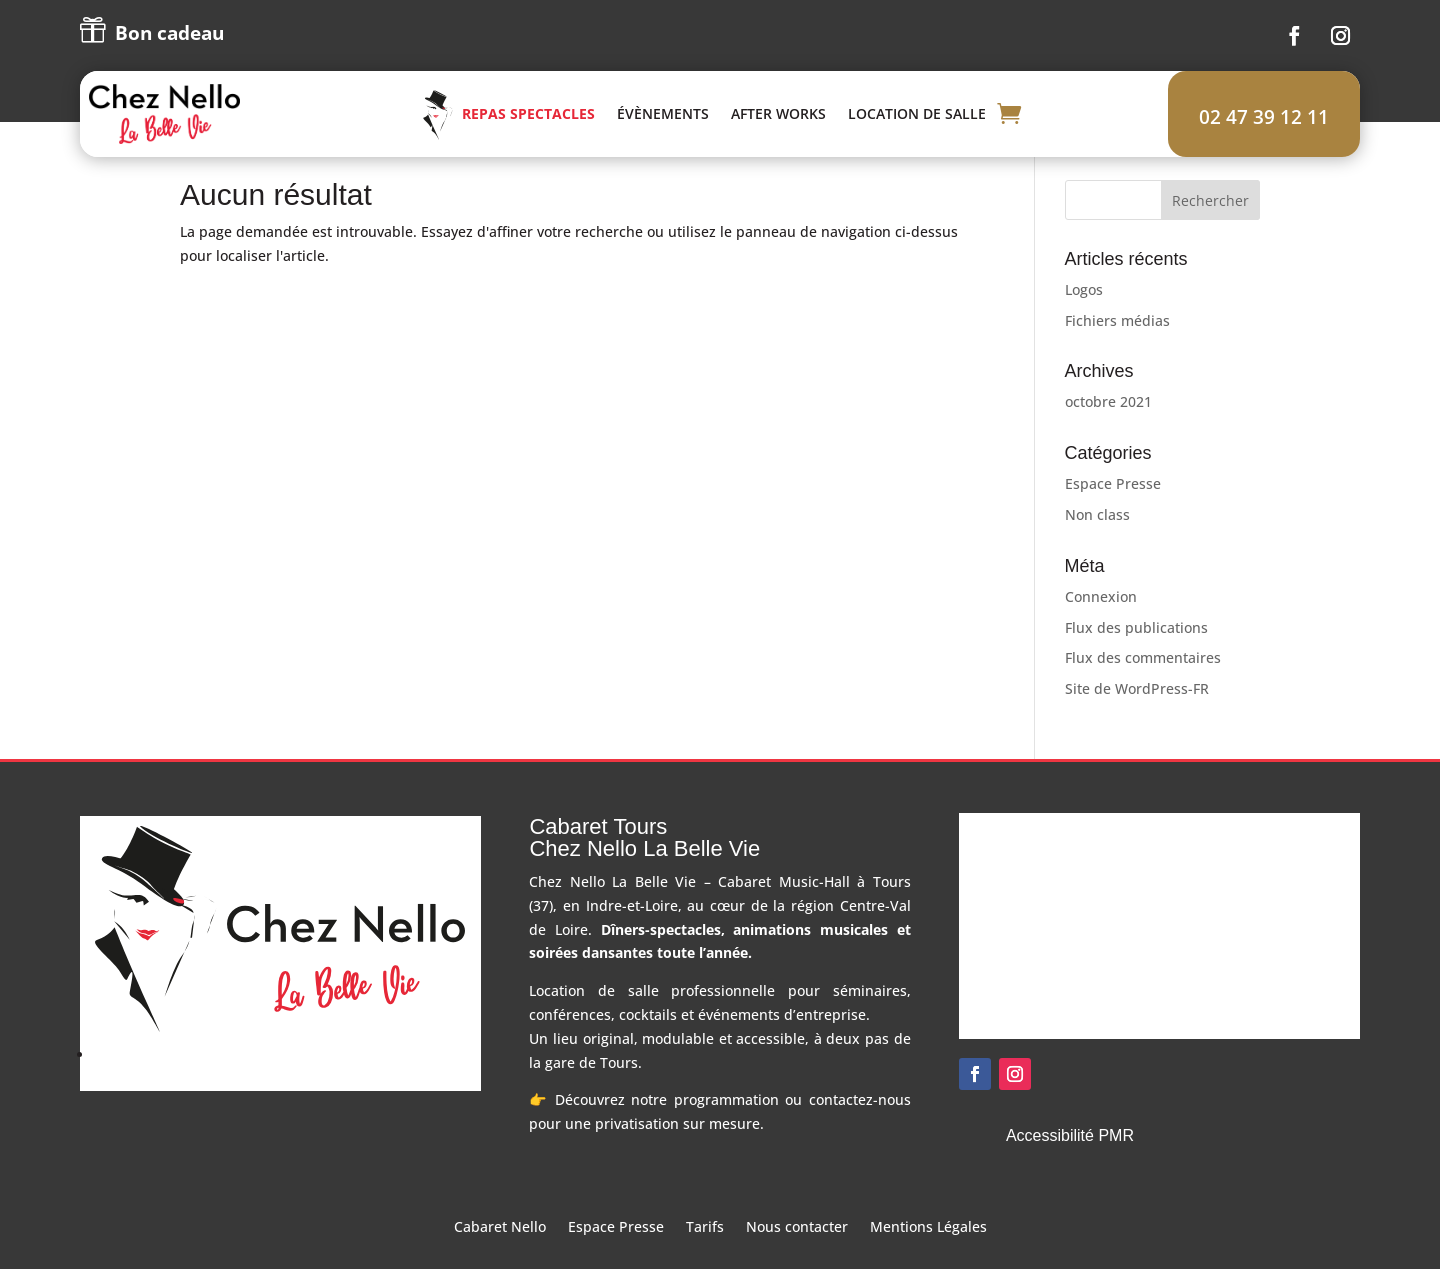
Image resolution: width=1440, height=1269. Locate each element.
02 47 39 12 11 (1264, 117)
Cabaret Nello (500, 1254)
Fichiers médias (1117, 345)
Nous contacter (797, 1254)
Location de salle (969, 126)
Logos (1084, 314)
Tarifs (705, 1254)
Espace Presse (1113, 509)
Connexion (1101, 621)
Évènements (715, 126)
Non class (1097, 539)
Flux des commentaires (1143, 683)
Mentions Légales (928, 1254)
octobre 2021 (1108, 427)
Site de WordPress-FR (1137, 714)
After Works (830, 126)
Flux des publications (1136, 652)
